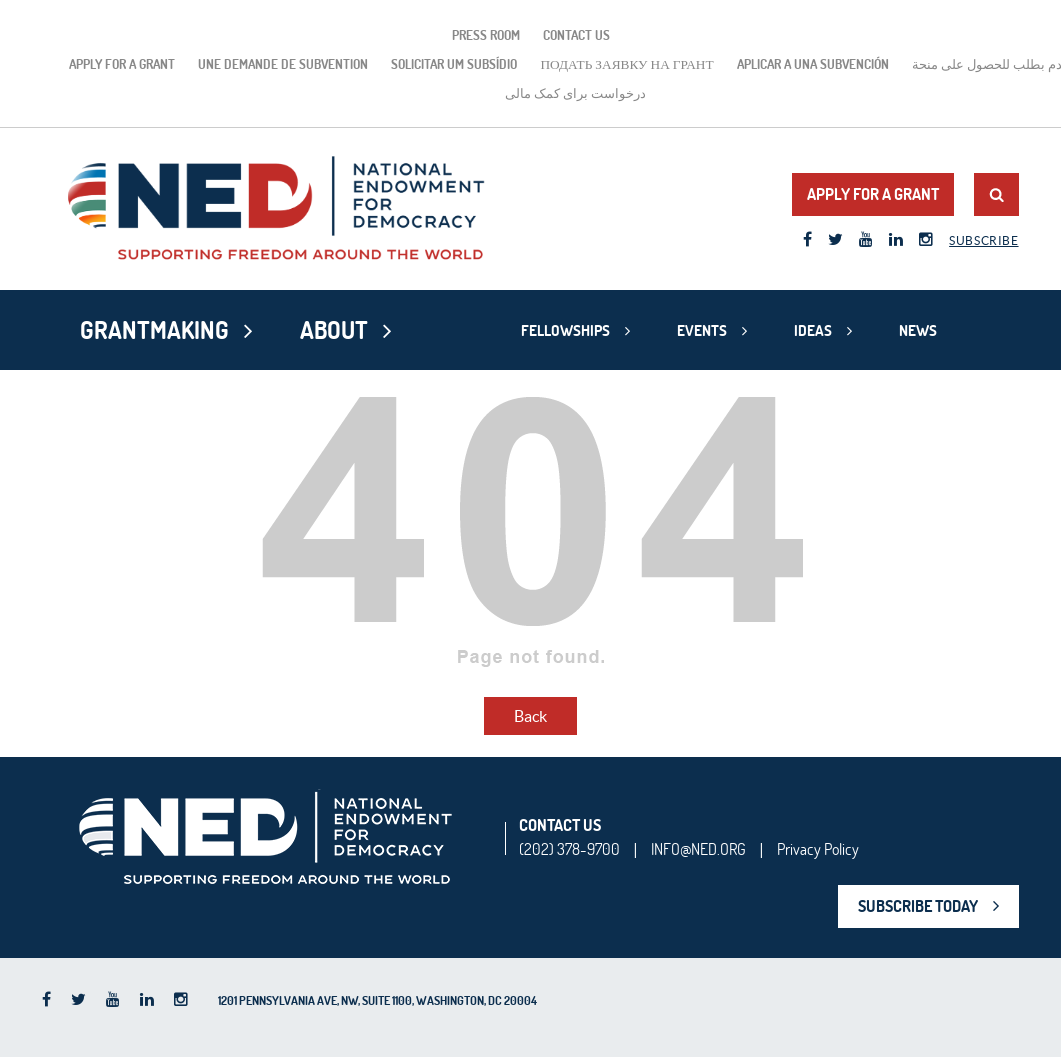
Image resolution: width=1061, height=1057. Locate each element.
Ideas (813, 330)
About (334, 330)
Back (530, 716)
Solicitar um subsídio (454, 64)
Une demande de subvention (283, 64)
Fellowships (565, 330)
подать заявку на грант (626, 64)
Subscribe (983, 240)
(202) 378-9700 (569, 849)
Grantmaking (154, 330)
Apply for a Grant (122, 64)
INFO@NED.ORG (698, 849)
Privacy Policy (818, 849)
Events (702, 330)
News (918, 330)
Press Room (486, 35)
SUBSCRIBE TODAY (918, 906)
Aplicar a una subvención (813, 64)
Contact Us (576, 35)
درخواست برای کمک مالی (575, 93)
